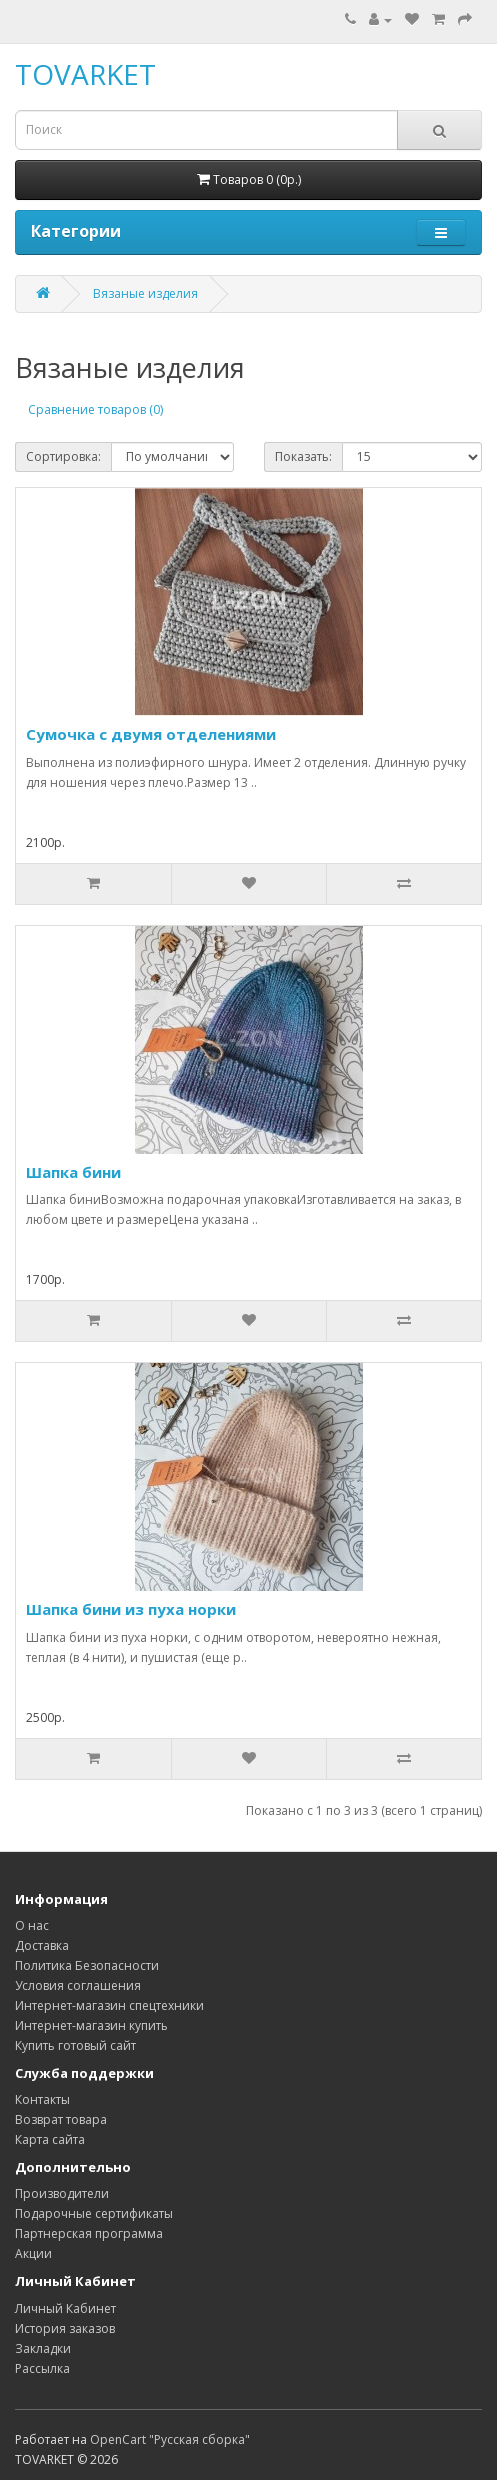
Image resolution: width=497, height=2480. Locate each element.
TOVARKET (85, 74)
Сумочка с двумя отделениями (151, 734)
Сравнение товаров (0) (95, 409)
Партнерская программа (89, 2233)
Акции (33, 2253)
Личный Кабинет (65, 2308)
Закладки (43, 2348)
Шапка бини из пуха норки (131, 1609)
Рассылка (42, 2368)
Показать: (303, 456)
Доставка (42, 1945)
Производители (62, 2193)
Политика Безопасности (87, 1965)
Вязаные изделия (145, 293)
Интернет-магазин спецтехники (109, 2005)
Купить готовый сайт (75, 2045)
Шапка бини (73, 1172)
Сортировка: (63, 456)
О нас (32, 1925)
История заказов (65, 2328)
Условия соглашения (78, 1985)
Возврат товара (61, 2119)
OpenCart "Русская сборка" (170, 2439)
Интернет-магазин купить (91, 2025)
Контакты (42, 2099)
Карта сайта (50, 2139)
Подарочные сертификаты (94, 2213)
